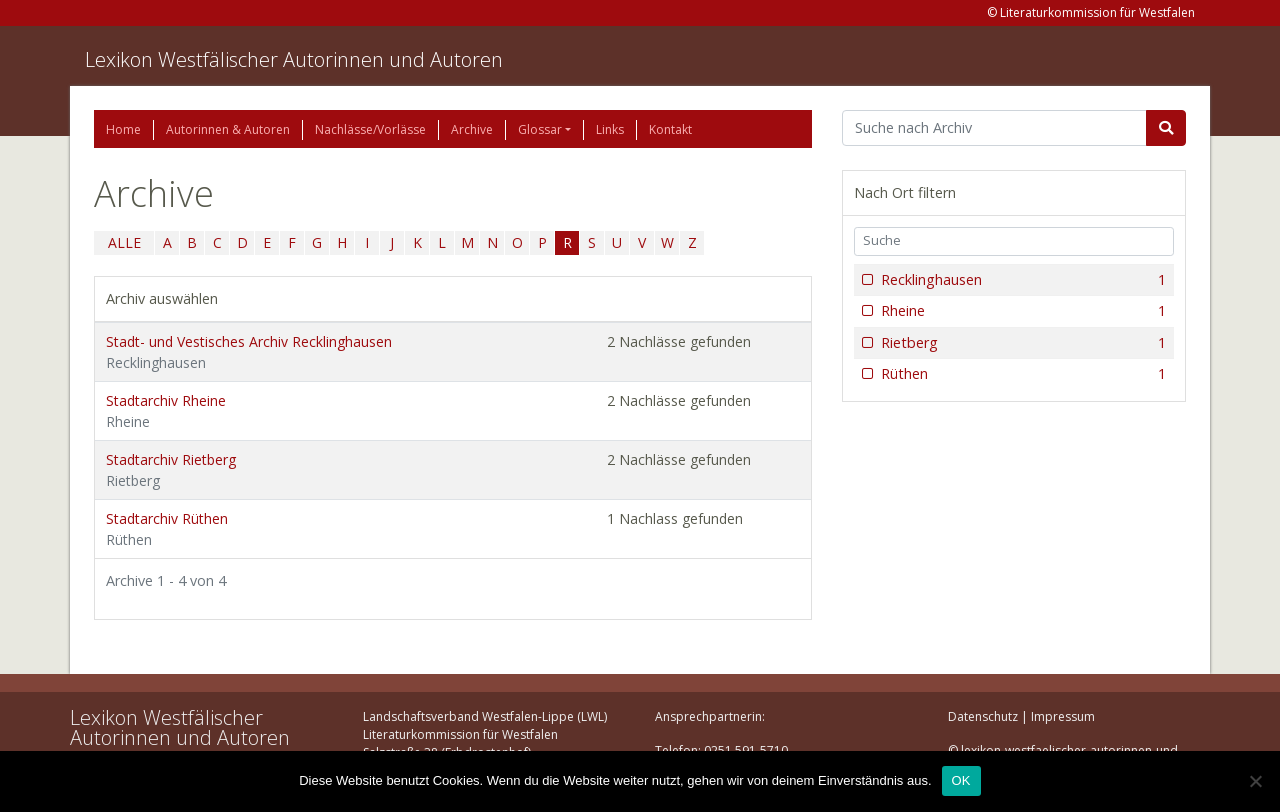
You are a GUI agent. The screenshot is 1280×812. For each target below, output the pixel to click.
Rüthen (1021, 374)
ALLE (124, 242)
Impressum (1063, 716)
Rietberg (1021, 343)
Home (123, 129)
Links (610, 129)
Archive (472, 129)
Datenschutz (983, 716)
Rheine (1021, 311)
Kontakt (670, 129)
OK (961, 780)
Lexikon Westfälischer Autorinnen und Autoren (294, 59)
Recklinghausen (1021, 280)
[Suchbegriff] (994, 128)
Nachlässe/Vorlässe (370, 129)
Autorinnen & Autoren (228, 129)
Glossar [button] (540, 129)
